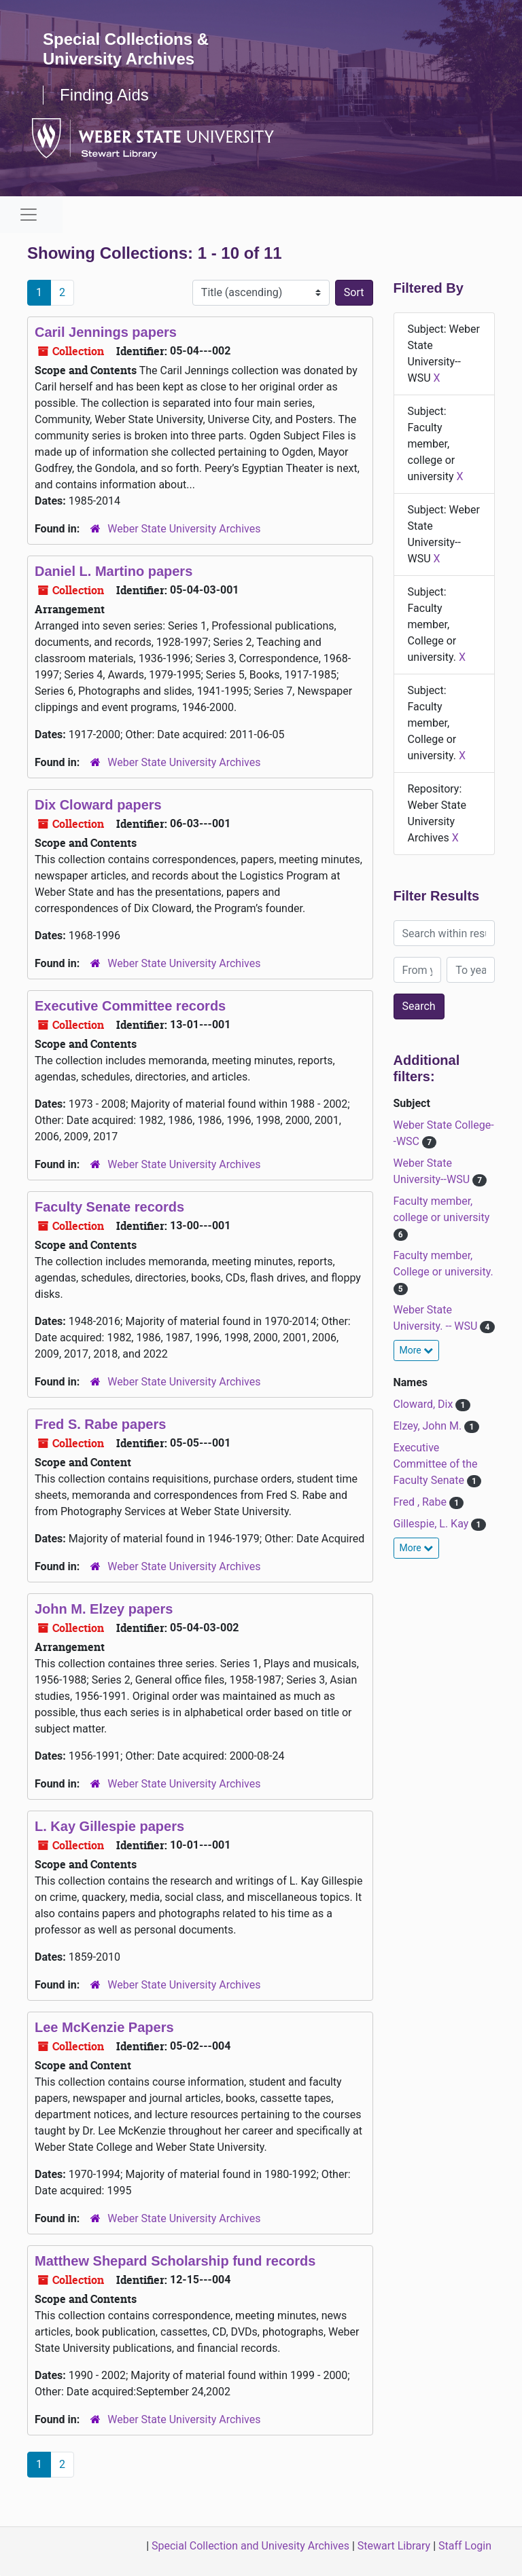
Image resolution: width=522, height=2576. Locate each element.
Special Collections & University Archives (126, 49)
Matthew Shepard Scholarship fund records (175, 2260)
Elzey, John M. (429, 1425)
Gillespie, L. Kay (433, 1523)
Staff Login (464, 2545)
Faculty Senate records (109, 1206)
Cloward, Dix (425, 1404)
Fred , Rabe (422, 1501)
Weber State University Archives (183, 528)
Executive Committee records (130, 1005)
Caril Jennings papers (106, 332)
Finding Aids (104, 95)
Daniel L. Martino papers (113, 571)
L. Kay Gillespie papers (109, 1826)
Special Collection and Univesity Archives (250, 2545)
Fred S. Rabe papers (100, 1424)
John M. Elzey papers (104, 1608)
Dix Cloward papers (98, 804)
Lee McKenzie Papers (104, 2027)
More (417, 1350)
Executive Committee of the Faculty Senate (436, 1464)
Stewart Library (394, 2545)
